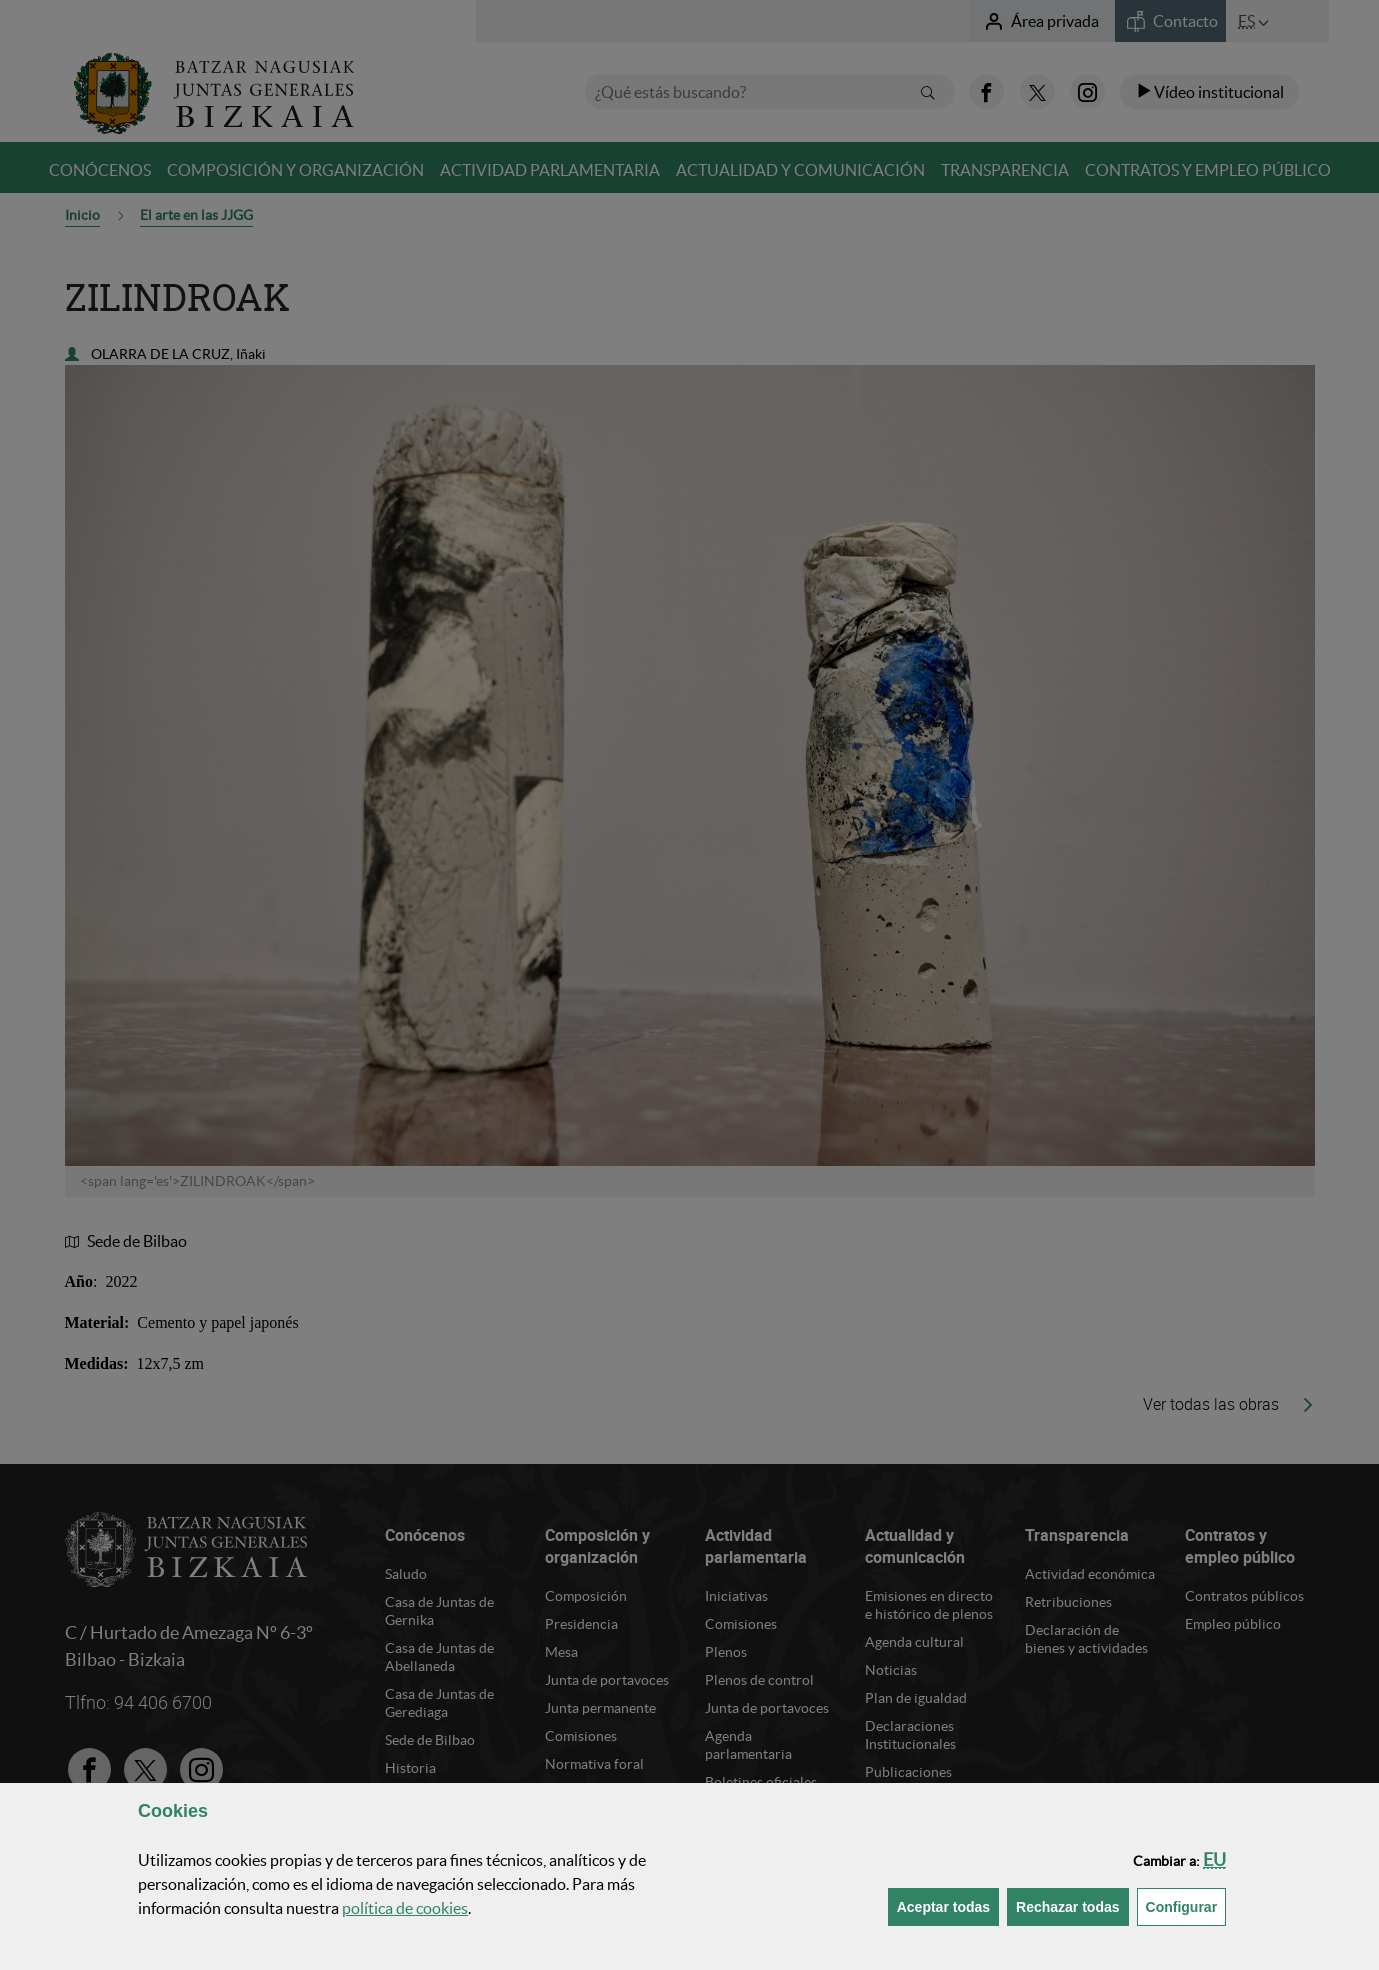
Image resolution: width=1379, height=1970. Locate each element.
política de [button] (405, 1908)
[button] (1214, 1859)
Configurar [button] (1186, 1905)
